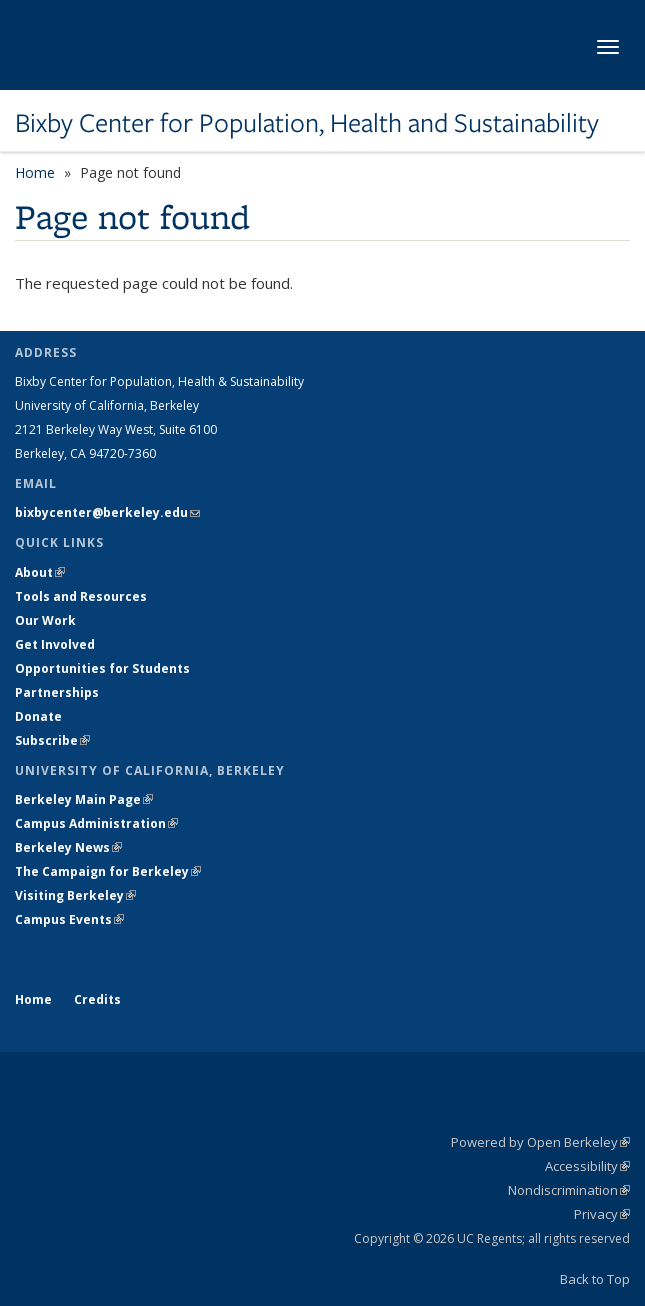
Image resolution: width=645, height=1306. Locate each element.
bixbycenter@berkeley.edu (107, 512)
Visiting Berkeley (75, 895)
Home (35, 172)
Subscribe (52, 740)
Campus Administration (96, 823)
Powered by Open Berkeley (540, 1142)
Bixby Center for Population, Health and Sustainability (307, 123)
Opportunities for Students (102, 668)
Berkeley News (68, 847)
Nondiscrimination (569, 1190)
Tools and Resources (81, 596)
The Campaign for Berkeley (108, 871)
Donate (38, 716)
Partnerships (57, 692)
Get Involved (56, 644)
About (40, 572)
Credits (97, 999)
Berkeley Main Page (84, 799)
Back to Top (595, 1279)
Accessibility (587, 1166)
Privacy (602, 1214)
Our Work (45, 620)
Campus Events (69, 919)
